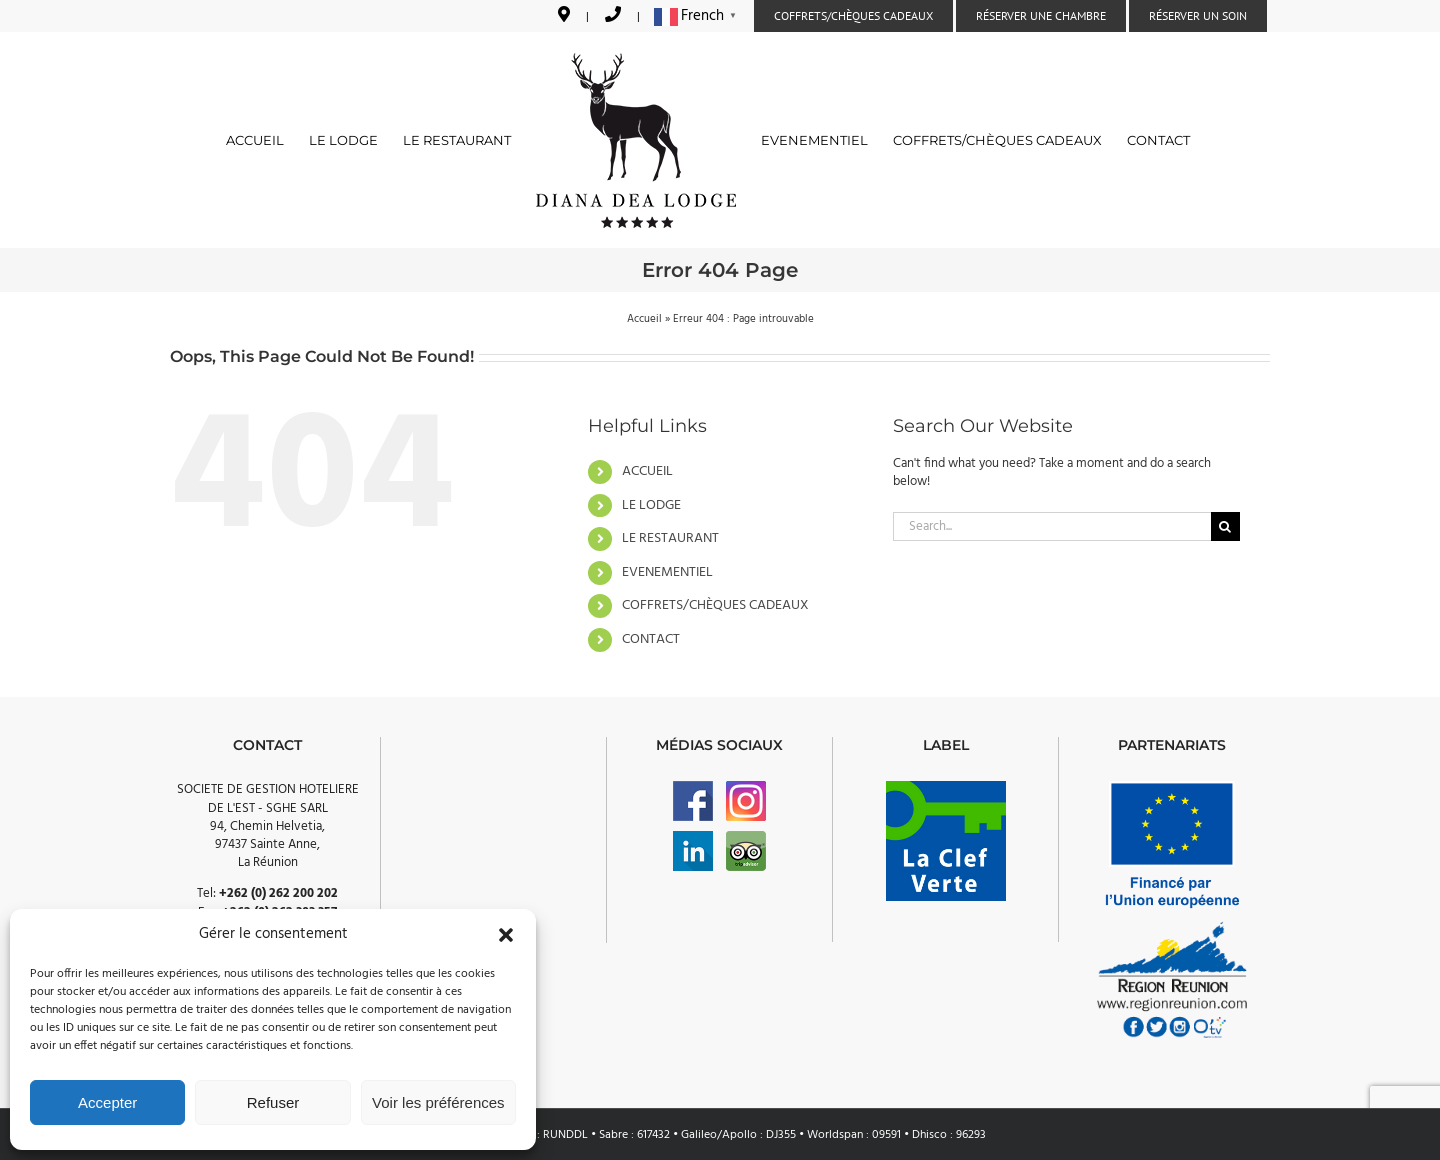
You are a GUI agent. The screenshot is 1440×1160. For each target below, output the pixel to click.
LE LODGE (651, 505)
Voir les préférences (438, 1102)
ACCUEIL (647, 471)
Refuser (273, 1102)
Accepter (107, 1102)
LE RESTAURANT (670, 538)
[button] (506, 935)
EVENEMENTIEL (667, 572)
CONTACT (651, 639)
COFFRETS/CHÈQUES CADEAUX (715, 605)
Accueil (644, 319)
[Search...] (1052, 526)
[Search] (1225, 526)
